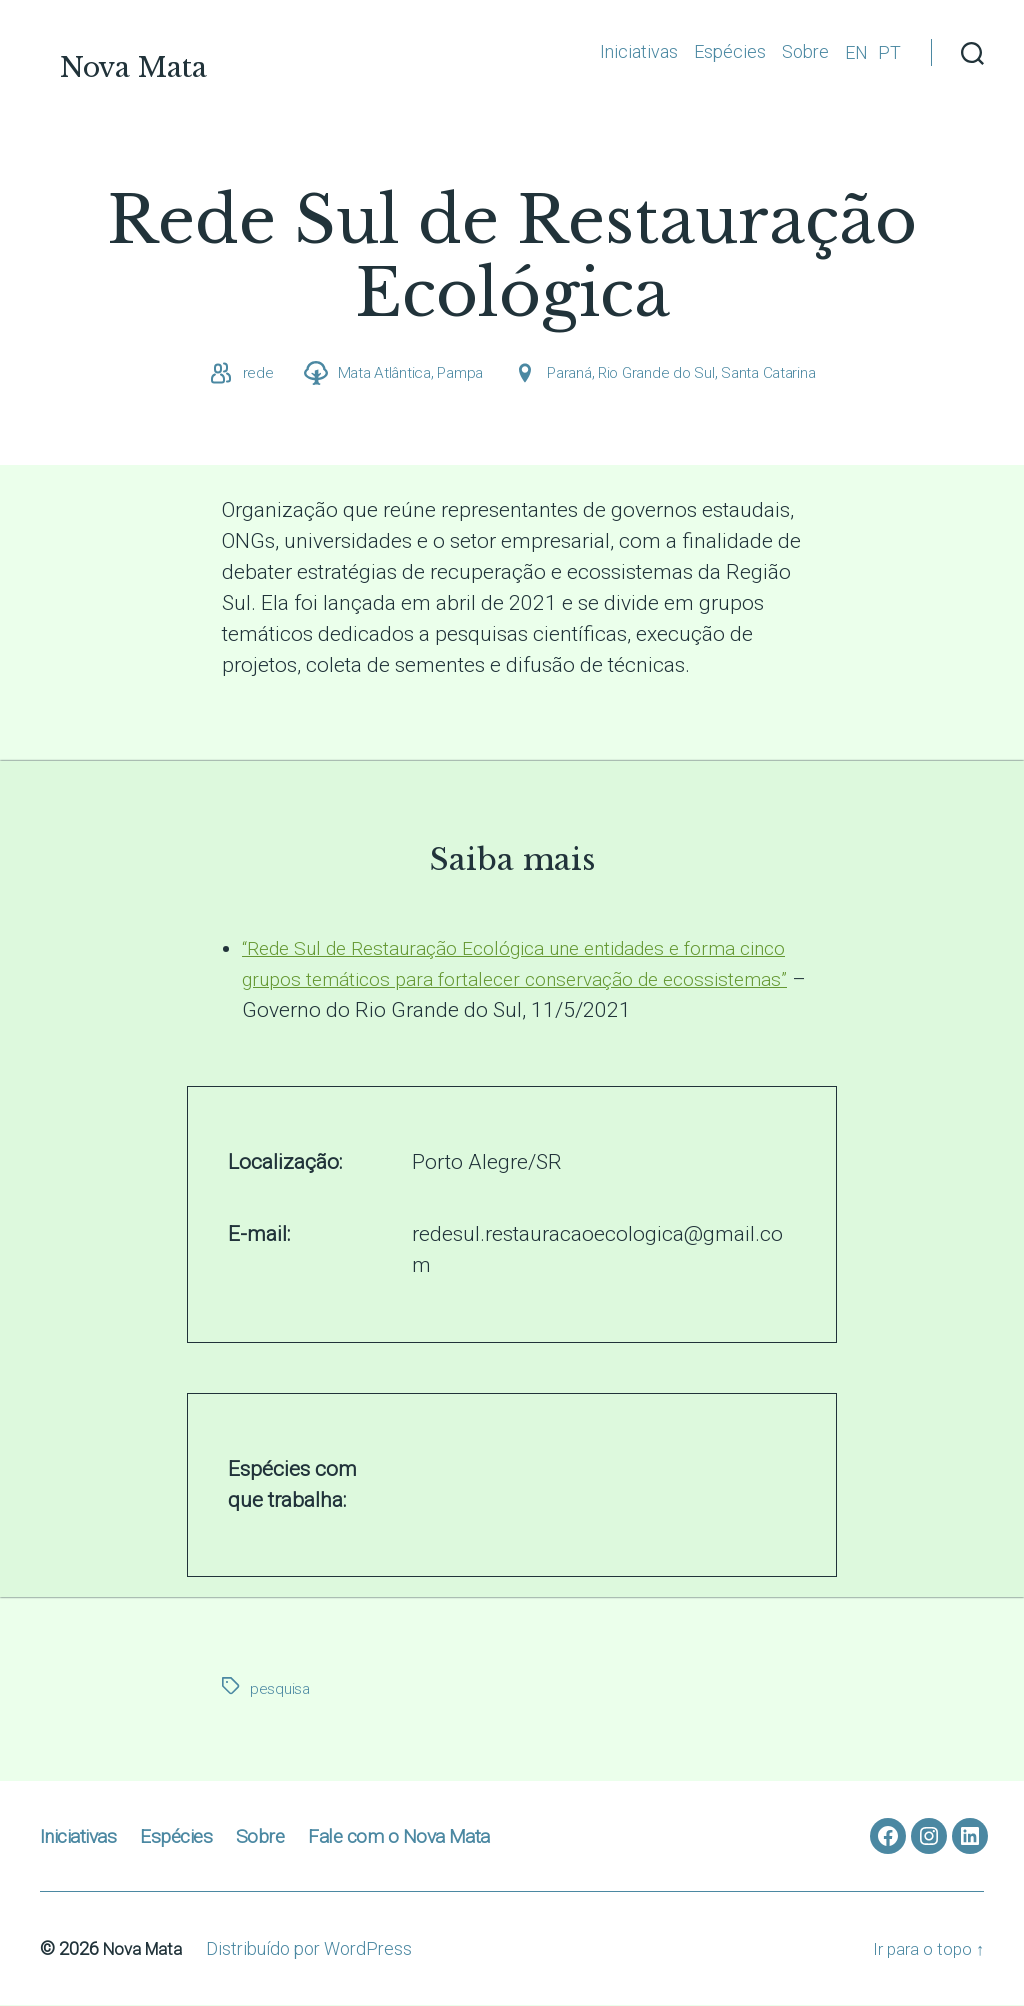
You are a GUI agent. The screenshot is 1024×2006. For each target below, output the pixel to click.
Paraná (568, 373)
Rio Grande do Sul (659, 373)
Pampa (455, 373)
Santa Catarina (776, 373)
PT (889, 52)
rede (247, 373)
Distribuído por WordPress (315, 1949)
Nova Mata (187, 54)
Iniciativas (639, 51)
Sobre (805, 51)
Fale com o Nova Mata (422, 1836)
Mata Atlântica (375, 373)
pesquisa (280, 1689)
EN (856, 52)
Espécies (730, 51)
